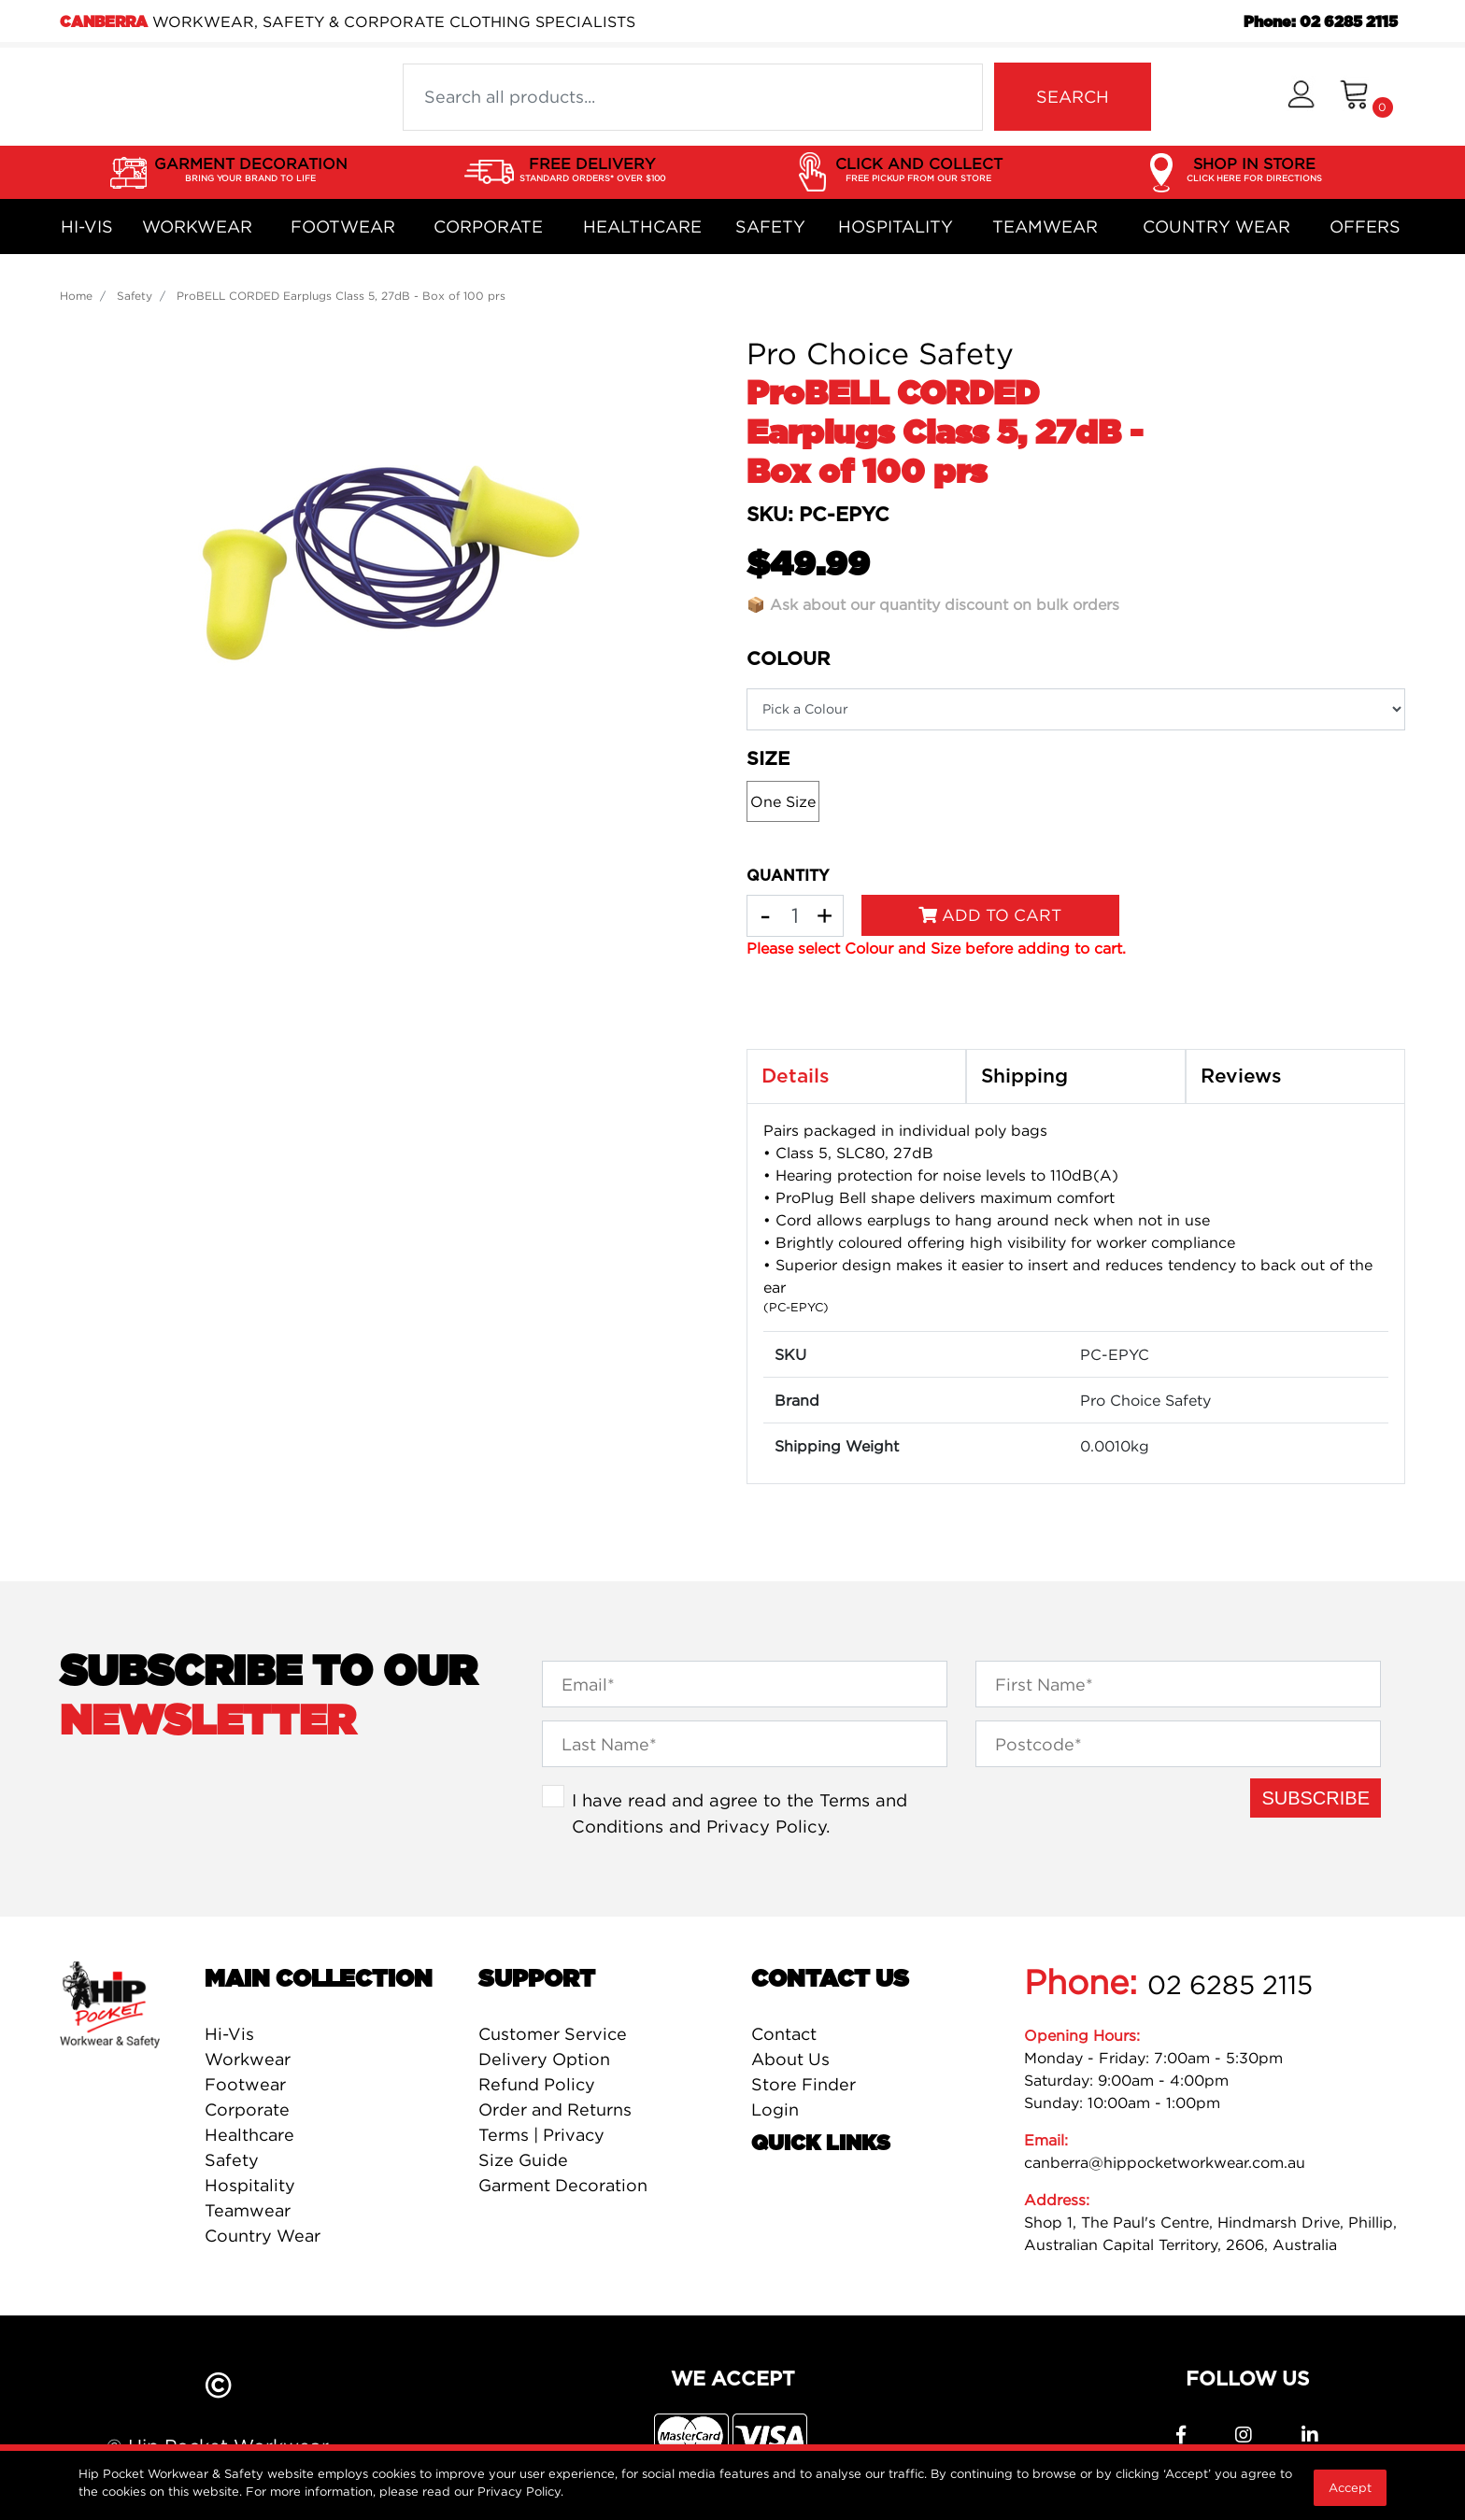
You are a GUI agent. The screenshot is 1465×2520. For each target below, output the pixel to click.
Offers (1365, 226)
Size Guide (523, 2160)
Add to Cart (989, 915)
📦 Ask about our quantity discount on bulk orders (933, 604)
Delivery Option (544, 2059)
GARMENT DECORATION (251, 170)
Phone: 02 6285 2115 (1321, 22)
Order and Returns (555, 2109)
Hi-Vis (87, 226)
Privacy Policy (766, 1826)
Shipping (1024, 1076)
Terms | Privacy (541, 2135)
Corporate (488, 226)
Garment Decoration (562, 2185)
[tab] (856, 1077)
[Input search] (693, 97)
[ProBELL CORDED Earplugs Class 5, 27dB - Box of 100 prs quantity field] (795, 916)
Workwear (197, 226)
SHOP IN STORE (1254, 170)
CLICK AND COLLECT (919, 170)
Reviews (1241, 1076)
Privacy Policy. (520, 2491)
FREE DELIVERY (592, 170)
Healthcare (642, 226)
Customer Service (552, 2034)
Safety (770, 226)
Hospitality (895, 226)
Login (775, 2109)
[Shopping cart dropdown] (1366, 96)
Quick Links (820, 2143)
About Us (790, 2059)
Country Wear (1216, 226)
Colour (788, 659)
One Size (783, 801)
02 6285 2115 (1230, 1985)
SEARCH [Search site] (1072, 97)
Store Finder (803, 2084)
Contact (784, 2034)
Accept (1350, 2487)
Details (795, 1076)
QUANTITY (788, 876)
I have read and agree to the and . (739, 1813)
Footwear (343, 226)
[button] (1301, 96)
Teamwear (1045, 226)
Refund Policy (536, 2084)
